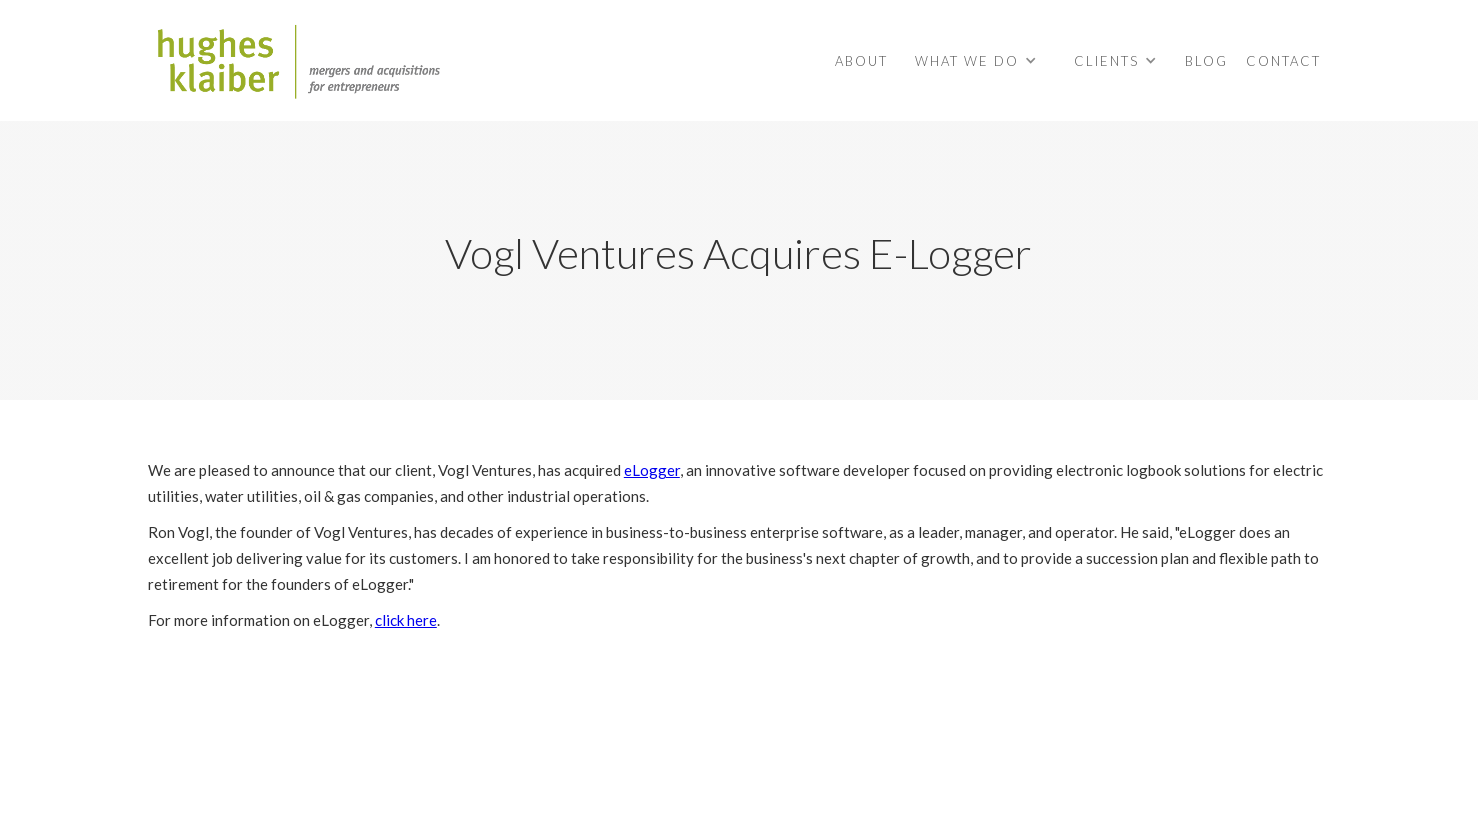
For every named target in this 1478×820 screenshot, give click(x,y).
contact (1283, 61)
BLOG (1206, 61)
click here (406, 620)
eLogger (652, 470)
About (861, 61)
